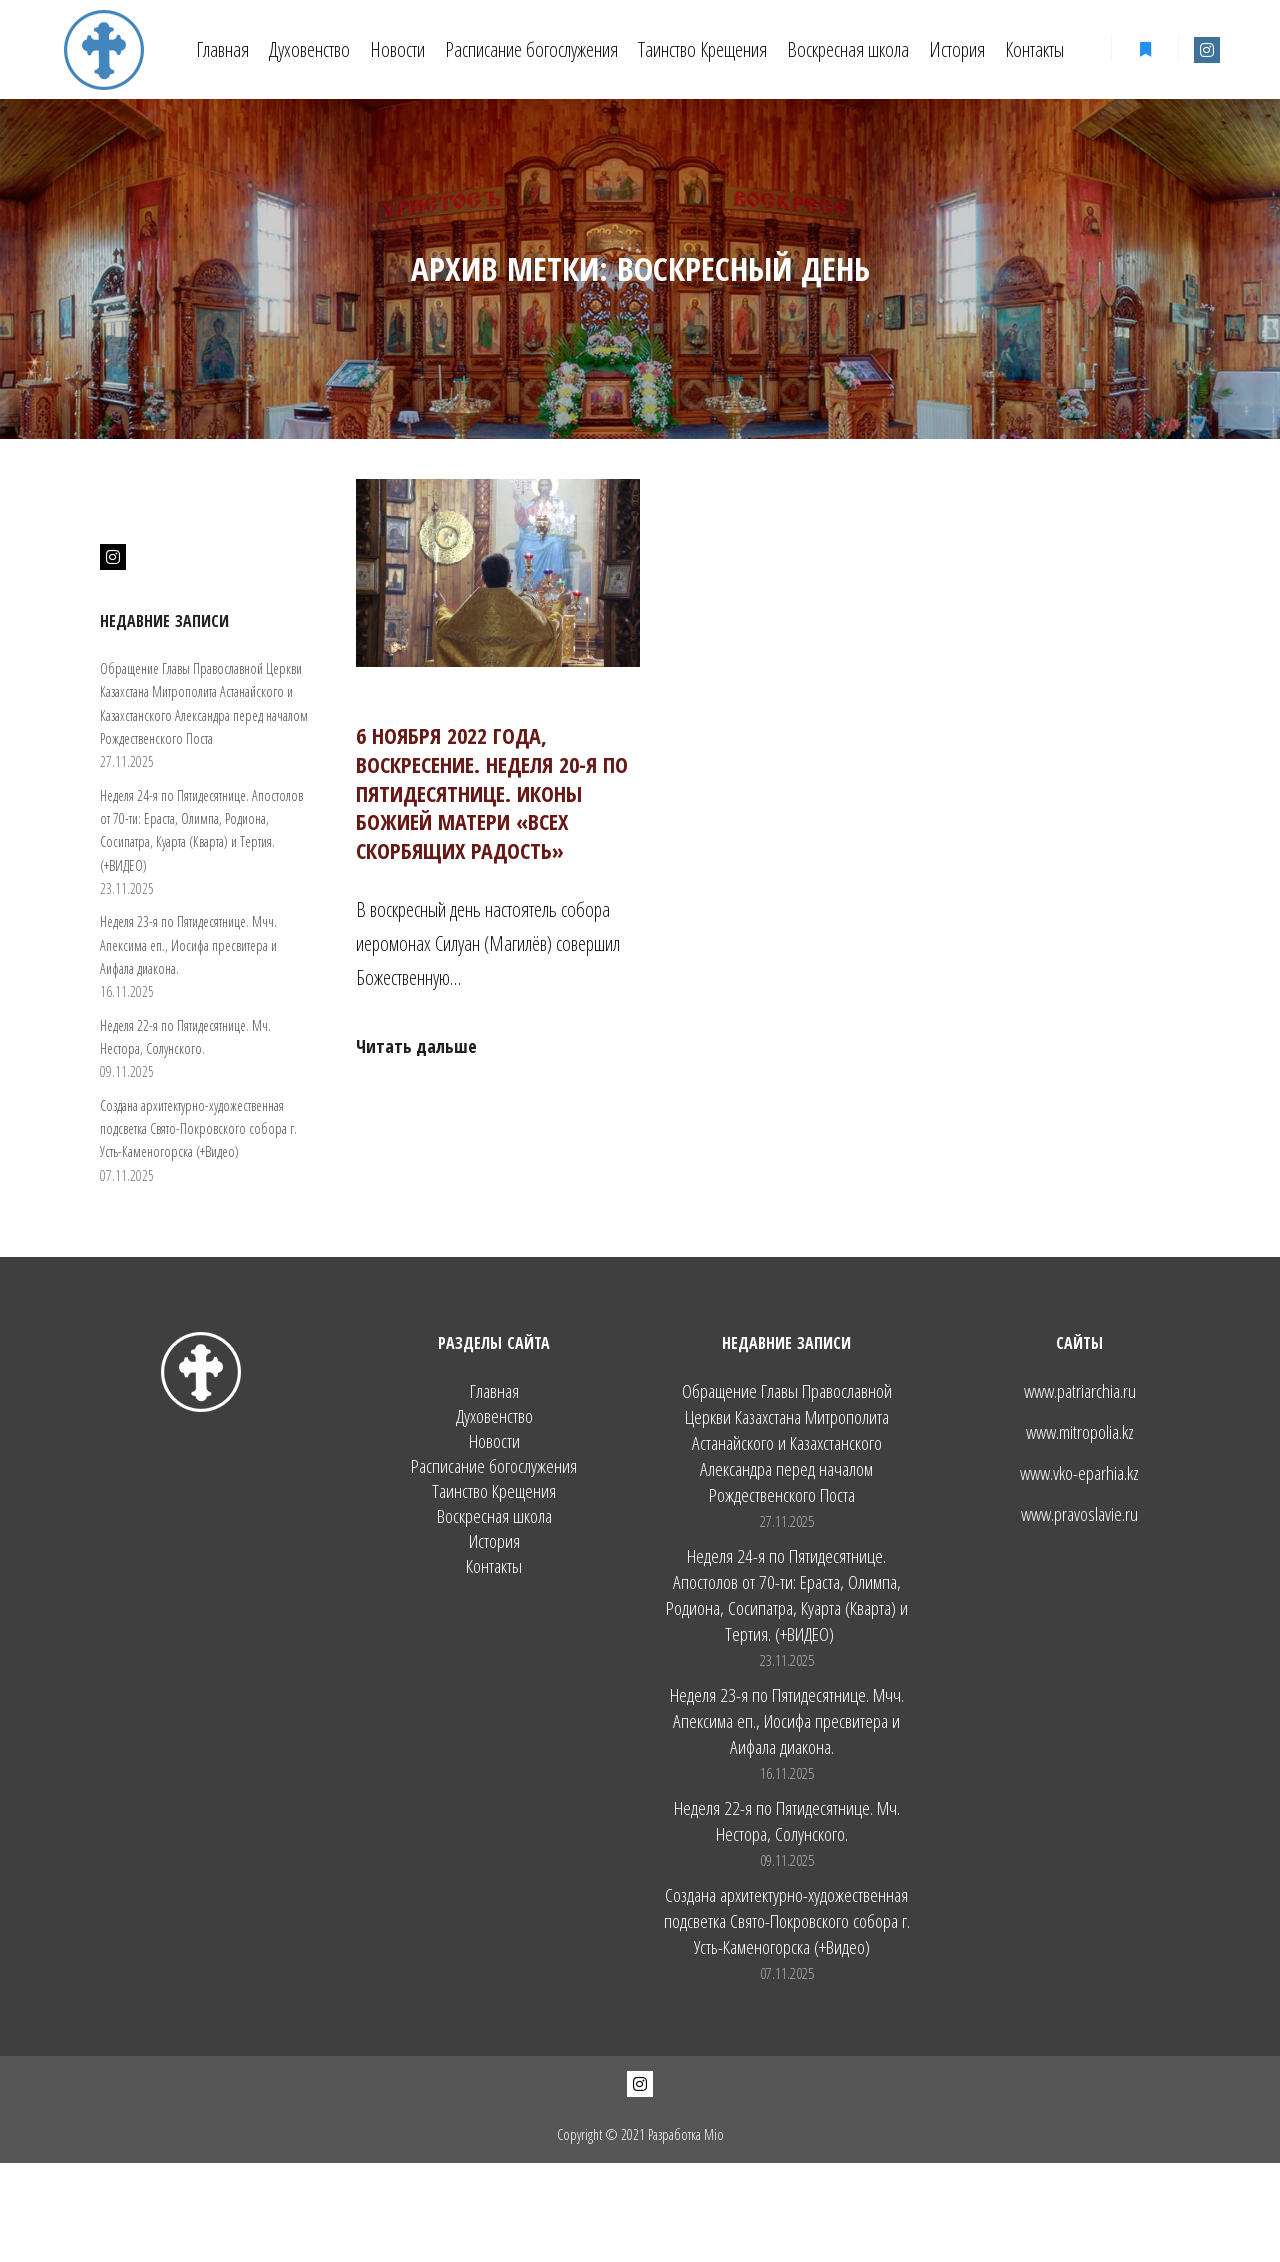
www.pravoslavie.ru (1079, 1514)
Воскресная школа (494, 1516)
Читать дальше (416, 1046)
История (494, 1541)
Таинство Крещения (494, 1491)
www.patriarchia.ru (1080, 1391)
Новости (494, 1441)
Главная (494, 1391)
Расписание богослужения (494, 1466)
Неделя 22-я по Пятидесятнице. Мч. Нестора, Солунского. (787, 1821)
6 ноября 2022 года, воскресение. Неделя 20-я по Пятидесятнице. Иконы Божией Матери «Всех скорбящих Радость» (492, 792)
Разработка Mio (686, 2134)
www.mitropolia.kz (1080, 1432)
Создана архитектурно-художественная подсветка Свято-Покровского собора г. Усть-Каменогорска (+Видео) (198, 1129)
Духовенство (494, 1416)
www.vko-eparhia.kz (1079, 1473)
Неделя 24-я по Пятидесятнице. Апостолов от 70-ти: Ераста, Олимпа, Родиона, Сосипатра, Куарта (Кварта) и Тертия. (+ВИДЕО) (787, 1595)
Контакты (494, 1566)
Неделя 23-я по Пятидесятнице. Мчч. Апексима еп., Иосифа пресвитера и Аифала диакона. (188, 945)
